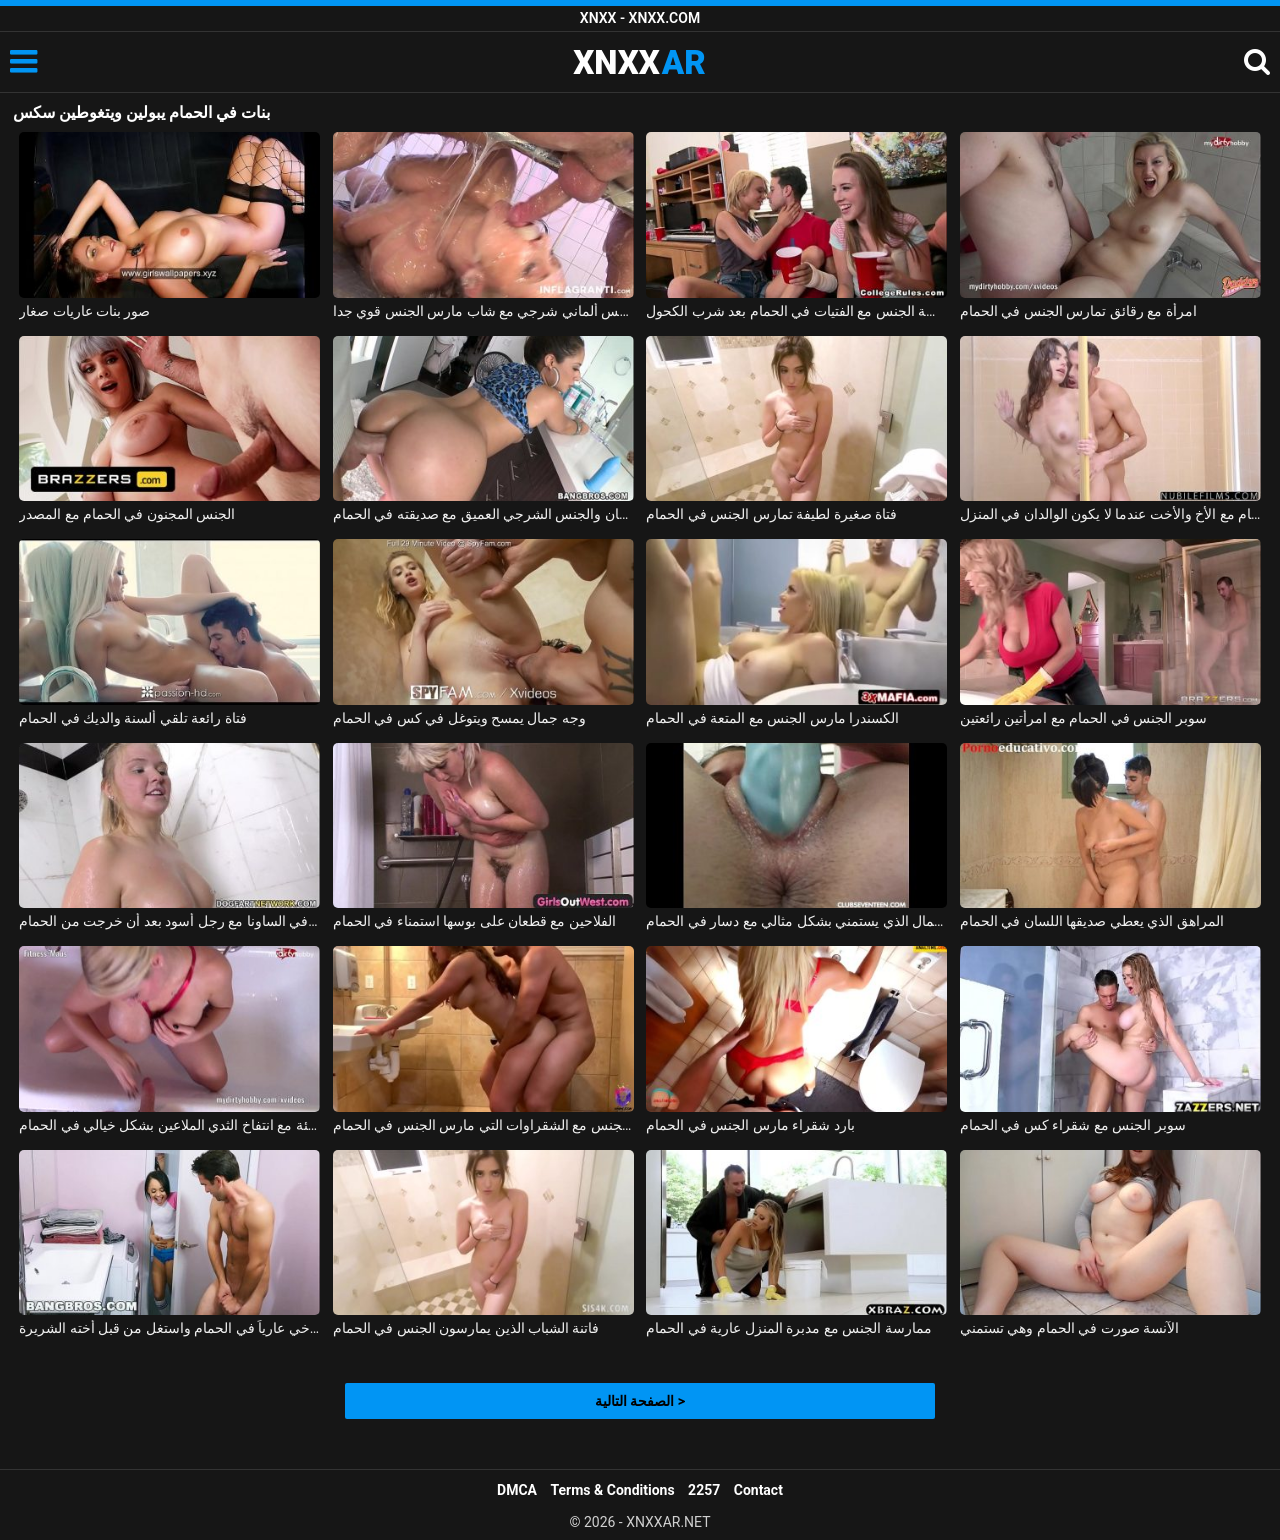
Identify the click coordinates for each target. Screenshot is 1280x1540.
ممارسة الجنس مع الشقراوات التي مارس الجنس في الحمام (483, 1125)
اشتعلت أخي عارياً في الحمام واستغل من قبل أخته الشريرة (169, 1328)
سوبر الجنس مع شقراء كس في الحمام (1073, 1125)
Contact (758, 1490)
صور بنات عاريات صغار (84, 311)
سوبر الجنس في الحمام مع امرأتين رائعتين (1083, 718)
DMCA (517, 1490)
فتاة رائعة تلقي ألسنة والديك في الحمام (133, 718)
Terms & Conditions (613, 1490)
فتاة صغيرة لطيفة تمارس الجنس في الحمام (771, 514)
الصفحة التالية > (640, 1401)
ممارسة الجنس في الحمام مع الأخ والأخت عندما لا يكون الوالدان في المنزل (1110, 514)
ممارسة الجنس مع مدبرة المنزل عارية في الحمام (788, 1328)
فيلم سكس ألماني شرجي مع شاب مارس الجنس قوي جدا (483, 311)
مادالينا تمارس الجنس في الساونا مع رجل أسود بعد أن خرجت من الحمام (169, 921)
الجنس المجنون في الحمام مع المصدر (127, 514)
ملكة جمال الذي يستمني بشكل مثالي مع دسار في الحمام (796, 921)
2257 (704, 1490)
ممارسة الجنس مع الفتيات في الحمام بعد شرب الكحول (796, 311)
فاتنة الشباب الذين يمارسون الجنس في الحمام (466, 1328)
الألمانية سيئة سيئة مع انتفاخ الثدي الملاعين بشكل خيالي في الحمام (169, 1125)
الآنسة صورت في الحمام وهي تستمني (1069, 1328)
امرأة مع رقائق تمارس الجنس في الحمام (1078, 311)
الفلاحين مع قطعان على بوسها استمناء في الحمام (474, 921)
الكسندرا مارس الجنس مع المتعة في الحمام (772, 718)
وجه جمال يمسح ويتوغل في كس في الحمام (459, 718)
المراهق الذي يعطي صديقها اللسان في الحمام (1092, 921)
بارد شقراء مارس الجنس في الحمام (750, 1125)
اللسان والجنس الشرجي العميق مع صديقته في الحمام (483, 514)
